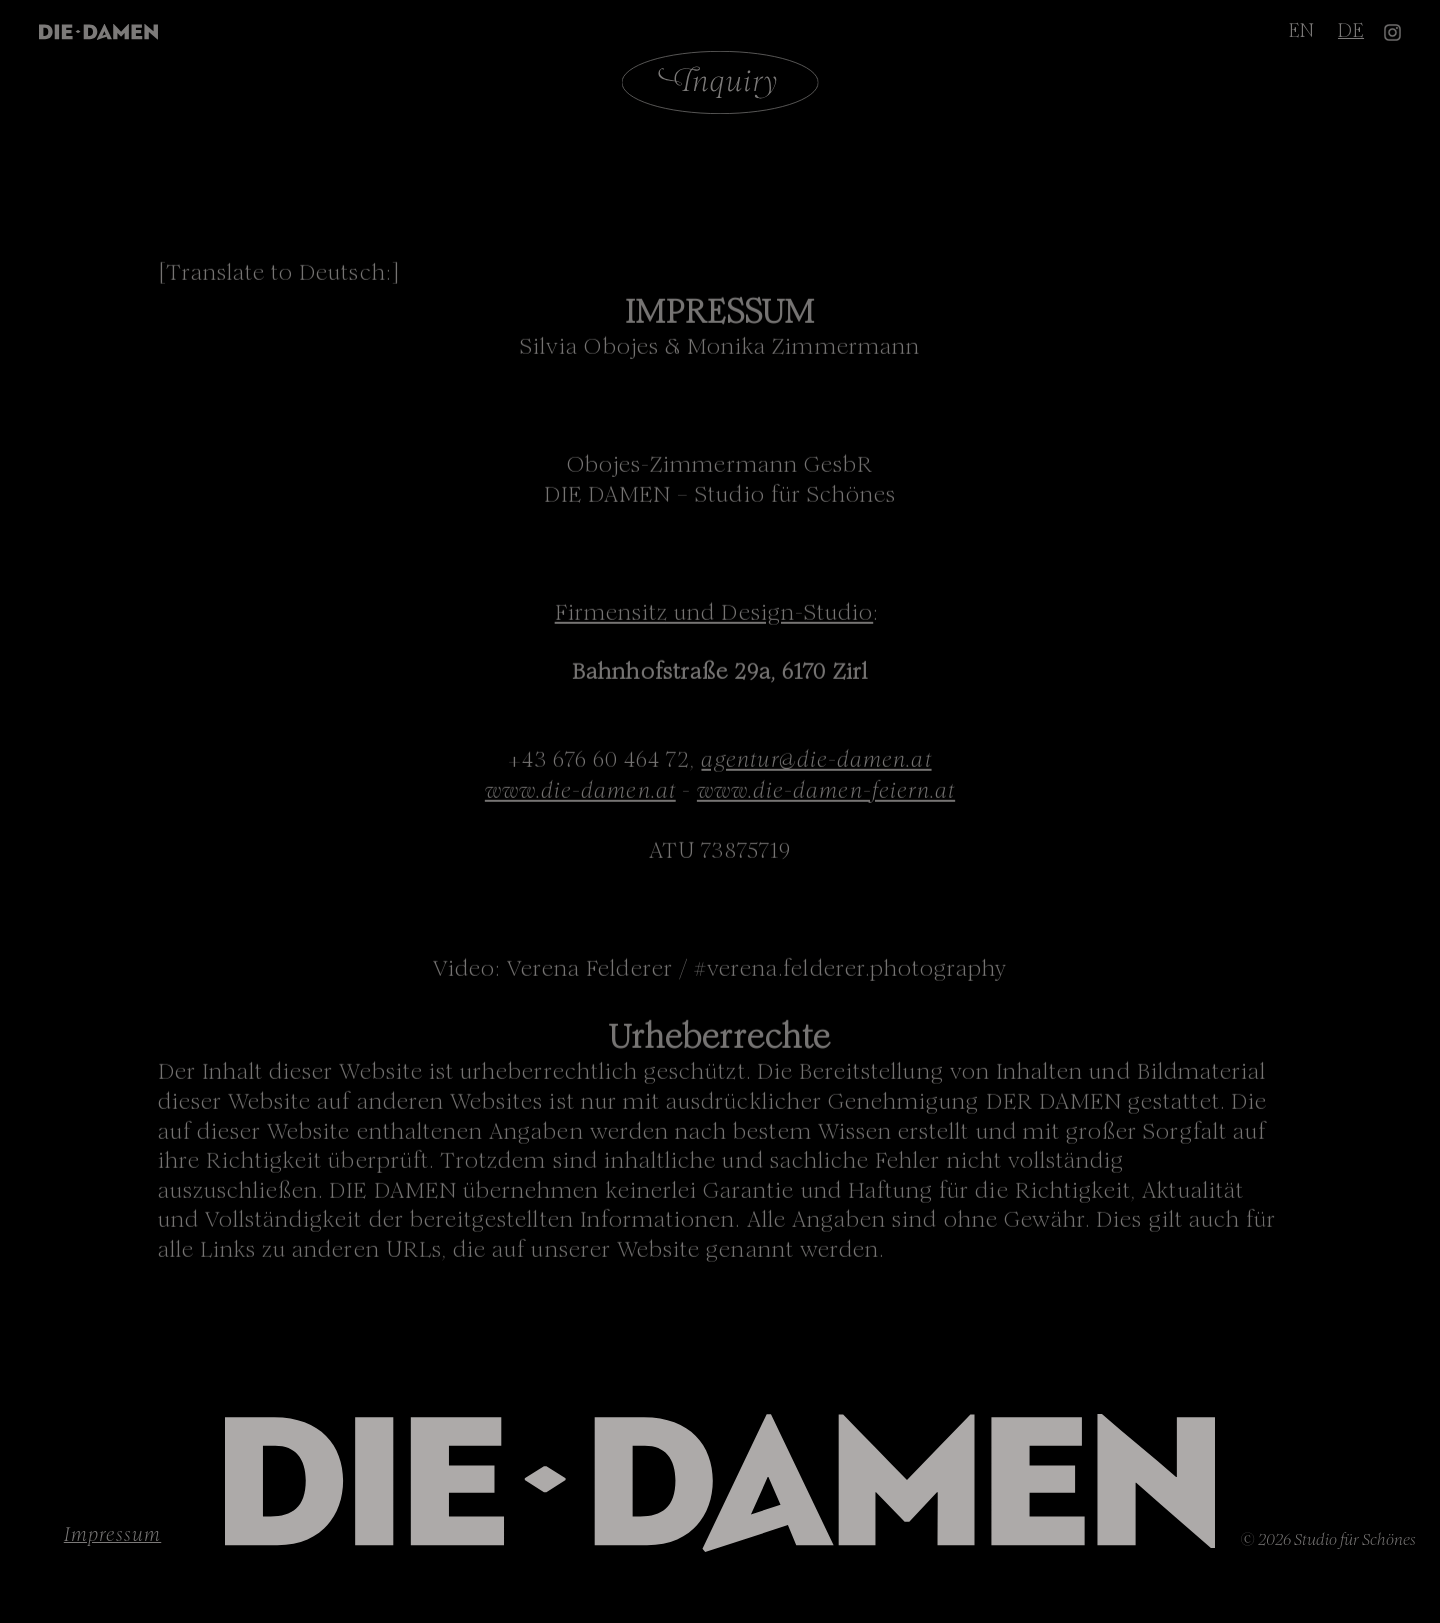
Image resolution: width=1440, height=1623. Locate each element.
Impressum (113, 1533)
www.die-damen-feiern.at (826, 792)
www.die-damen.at (580, 792)
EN (1302, 28)
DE (1351, 28)
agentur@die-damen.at (816, 761)
